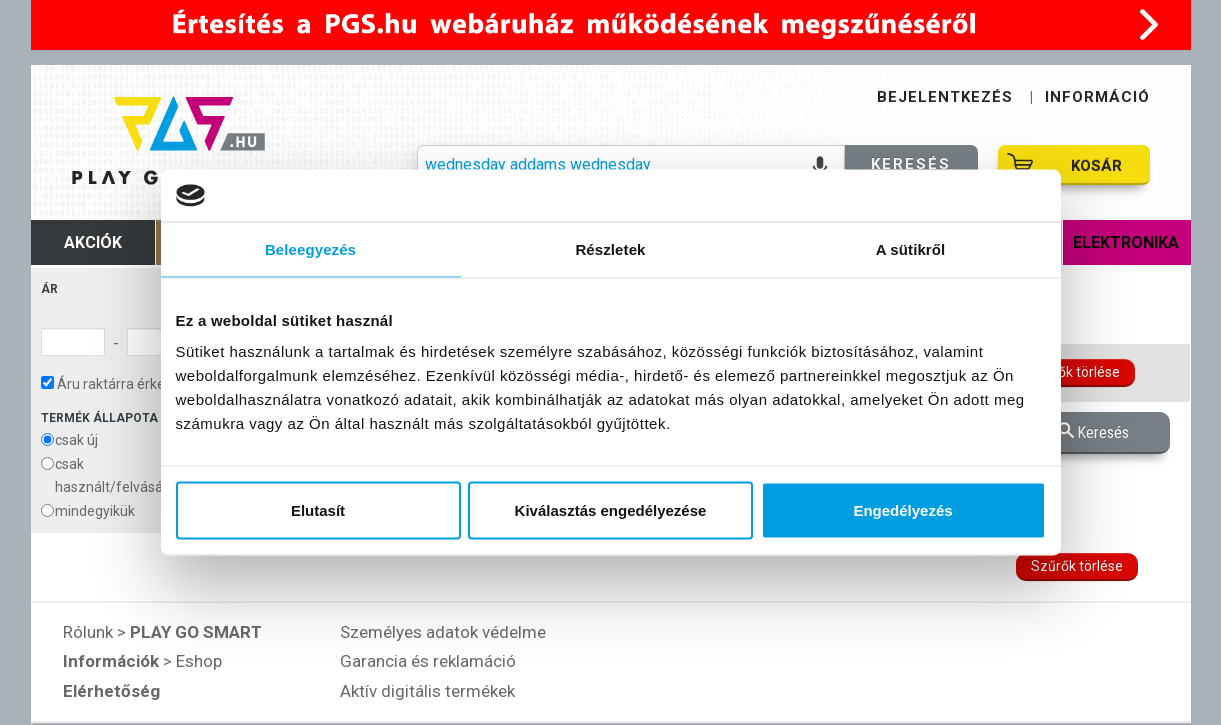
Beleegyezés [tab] (310, 248)
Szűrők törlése (1074, 372)
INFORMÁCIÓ (1097, 97)
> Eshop (142, 661)
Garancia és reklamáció (428, 661)
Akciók (93, 242)
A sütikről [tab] (911, 248)
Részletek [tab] (610, 248)
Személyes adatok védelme (443, 632)
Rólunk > (162, 632)
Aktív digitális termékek (427, 691)
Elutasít (318, 510)
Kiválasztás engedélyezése (611, 510)
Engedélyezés (902, 510)
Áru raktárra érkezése (118, 384)
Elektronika (1126, 242)
